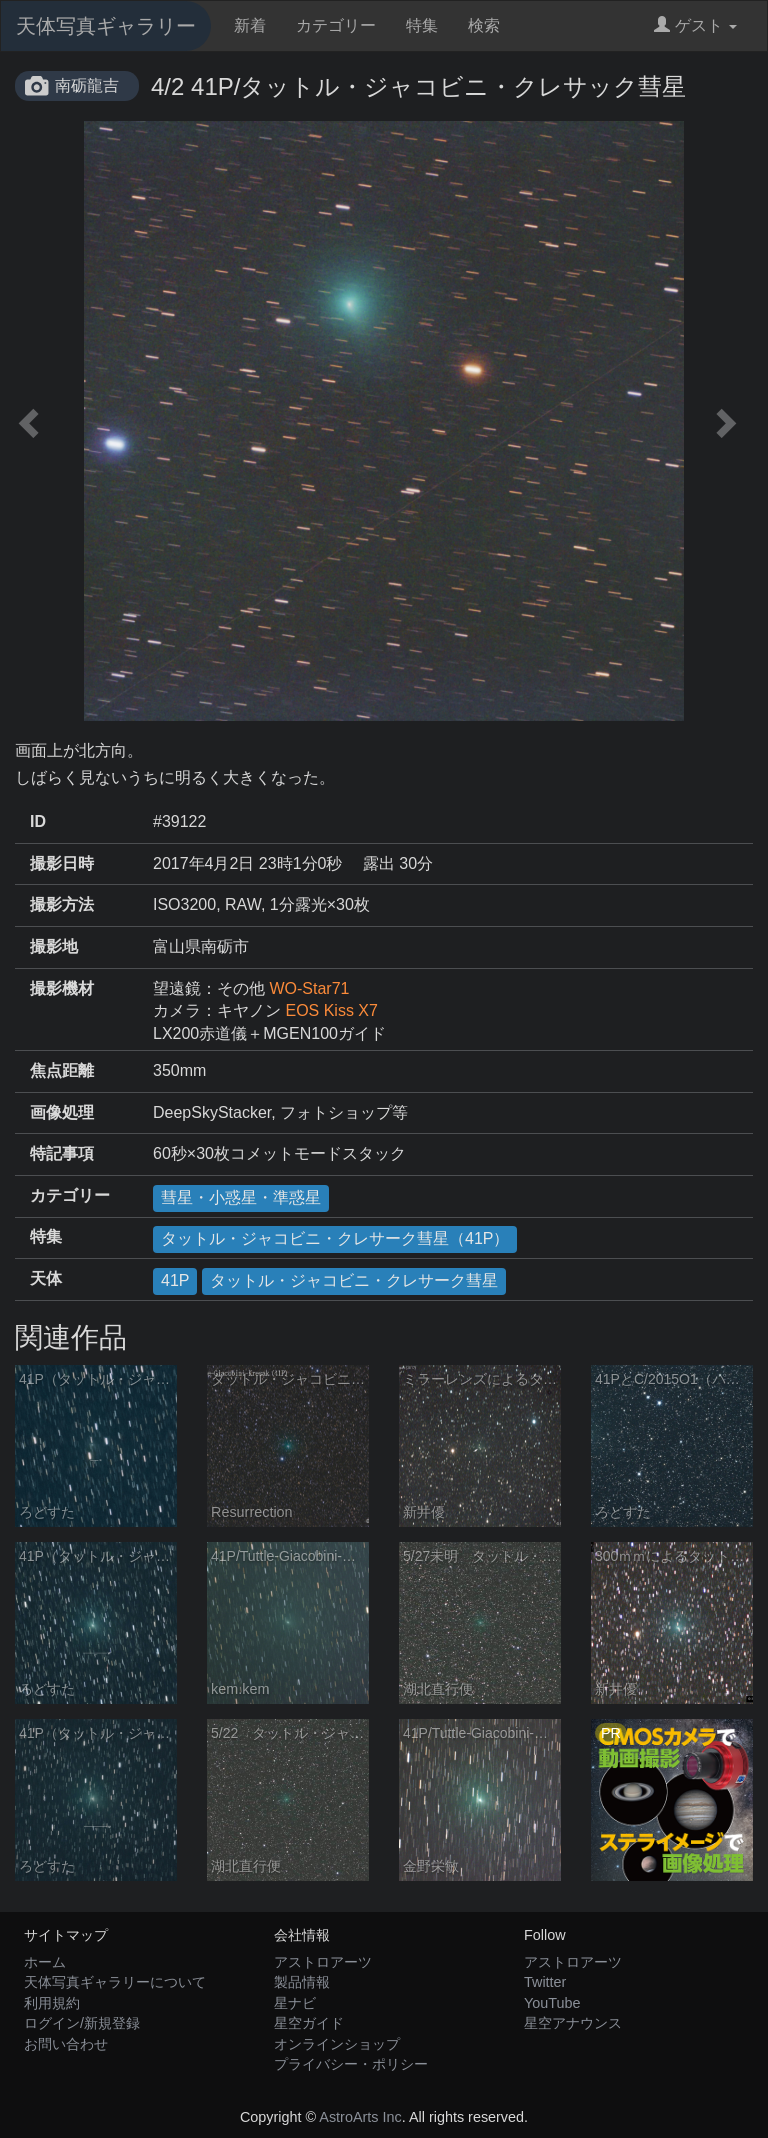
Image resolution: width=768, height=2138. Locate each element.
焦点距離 (62, 1070)
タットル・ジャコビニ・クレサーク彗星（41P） (335, 1238)
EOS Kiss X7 (331, 1010)
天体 (46, 1278)
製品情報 (302, 1982)
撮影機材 (62, 988)
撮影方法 (62, 904)
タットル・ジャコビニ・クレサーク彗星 (354, 1280)
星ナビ (295, 2003)
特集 (422, 25)
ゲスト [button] (695, 25)
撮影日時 (62, 863)
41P (175, 1280)
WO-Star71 (309, 988)
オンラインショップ (337, 2044)
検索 (484, 25)
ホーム (45, 1962)
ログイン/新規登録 (82, 2023)
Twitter (545, 1982)
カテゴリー (336, 25)
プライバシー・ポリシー (351, 2064)
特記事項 (62, 1153)
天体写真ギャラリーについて (115, 1982)
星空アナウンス (573, 2023)
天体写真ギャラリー (106, 26)
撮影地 (54, 946)
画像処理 (62, 1112)
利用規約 (52, 2003)
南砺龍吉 (87, 85)
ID (38, 821)
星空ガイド (309, 2023)
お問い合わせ (66, 2044)
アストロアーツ (323, 1962)
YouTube (552, 2003)
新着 (250, 25)
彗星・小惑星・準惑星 (241, 1197)
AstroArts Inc (360, 2117)
